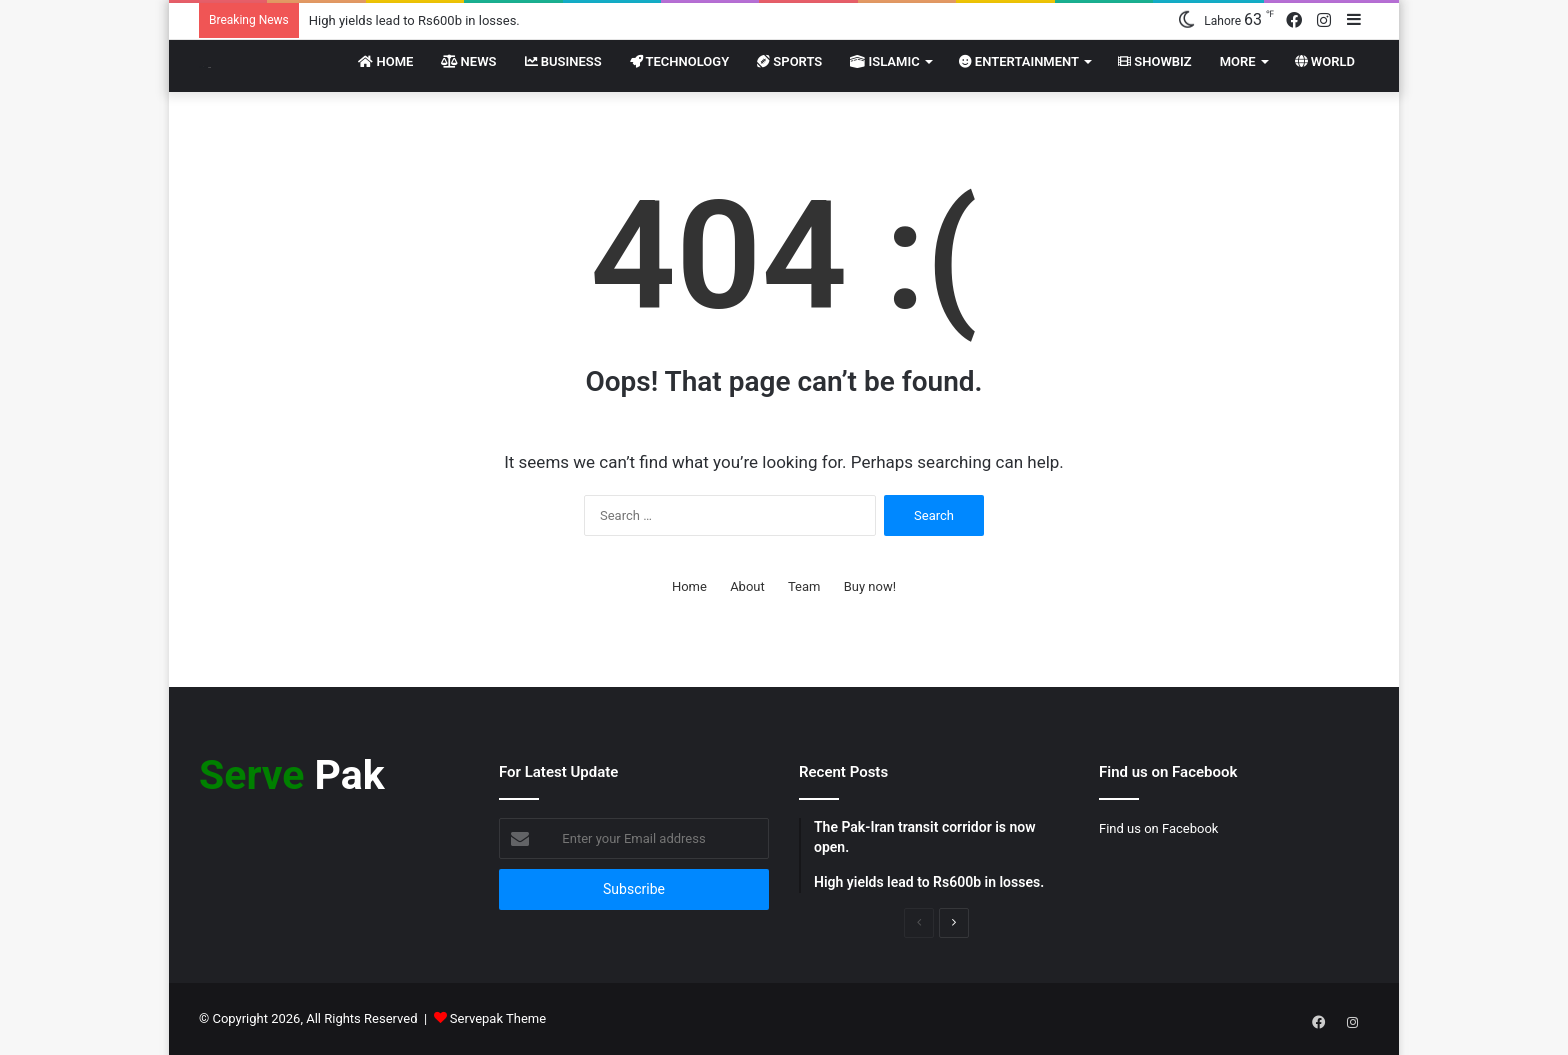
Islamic (884, 61)
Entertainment (1019, 61)
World (1325, 61)
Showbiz (1155, 61)
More (1238, 61)
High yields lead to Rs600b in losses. (414, 20)
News (468, 61)
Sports (789, 61)
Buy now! (870, 586)
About (747, 586)
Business (563, 61)
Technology (680, 61)
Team (804, 586)
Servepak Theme (498, 1018)
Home (385, 61)
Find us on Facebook (1158, 828)
